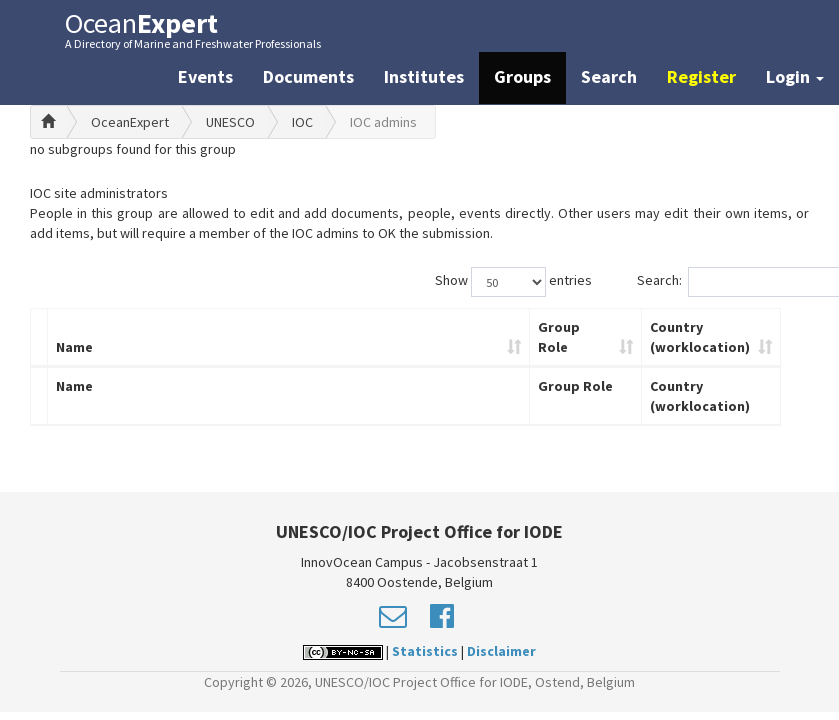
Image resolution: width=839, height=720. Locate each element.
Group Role (559, 337)
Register (701, 76)
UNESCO (230, 122)
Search (609, 76)
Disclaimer (501, 651)
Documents (308, 76)
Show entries (513, 282)
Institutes (424, 76)
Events (205, 76)
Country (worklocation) (700, 337)
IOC (302, 122)
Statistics (425, 651)
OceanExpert (130, 122)
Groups (522, 76)
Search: (723, 282)
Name (74, 347)
